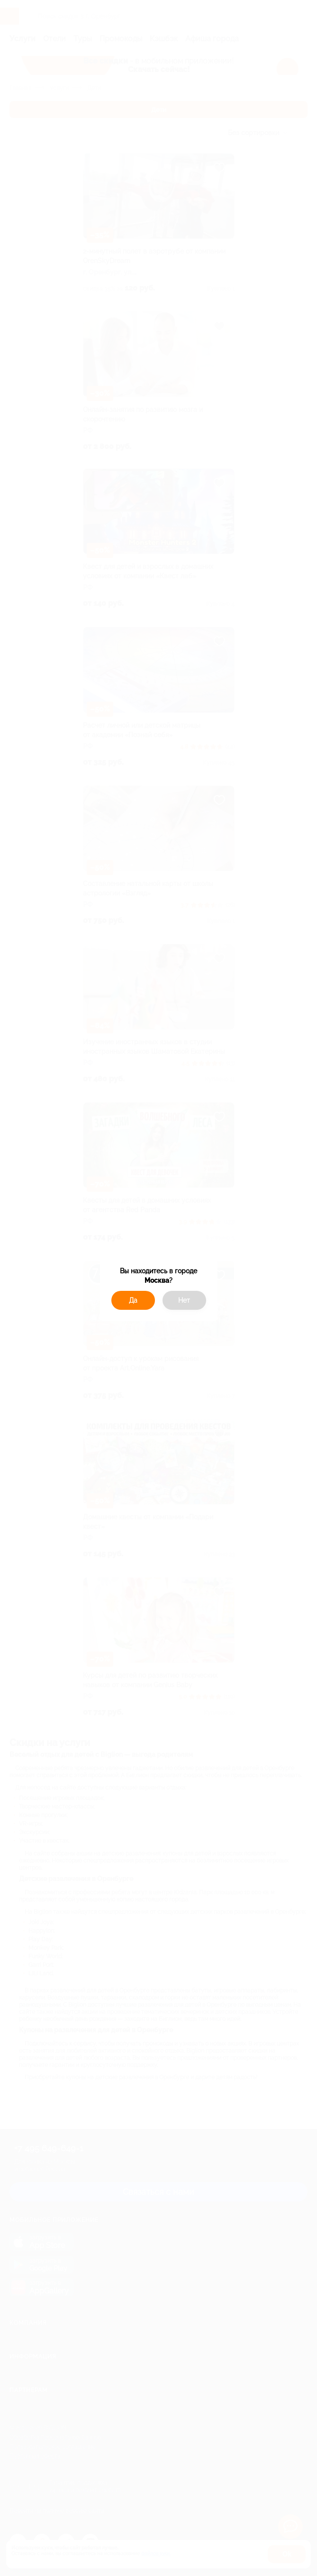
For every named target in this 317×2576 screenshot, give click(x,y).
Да (133, 1300)
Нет (184, 1300)
